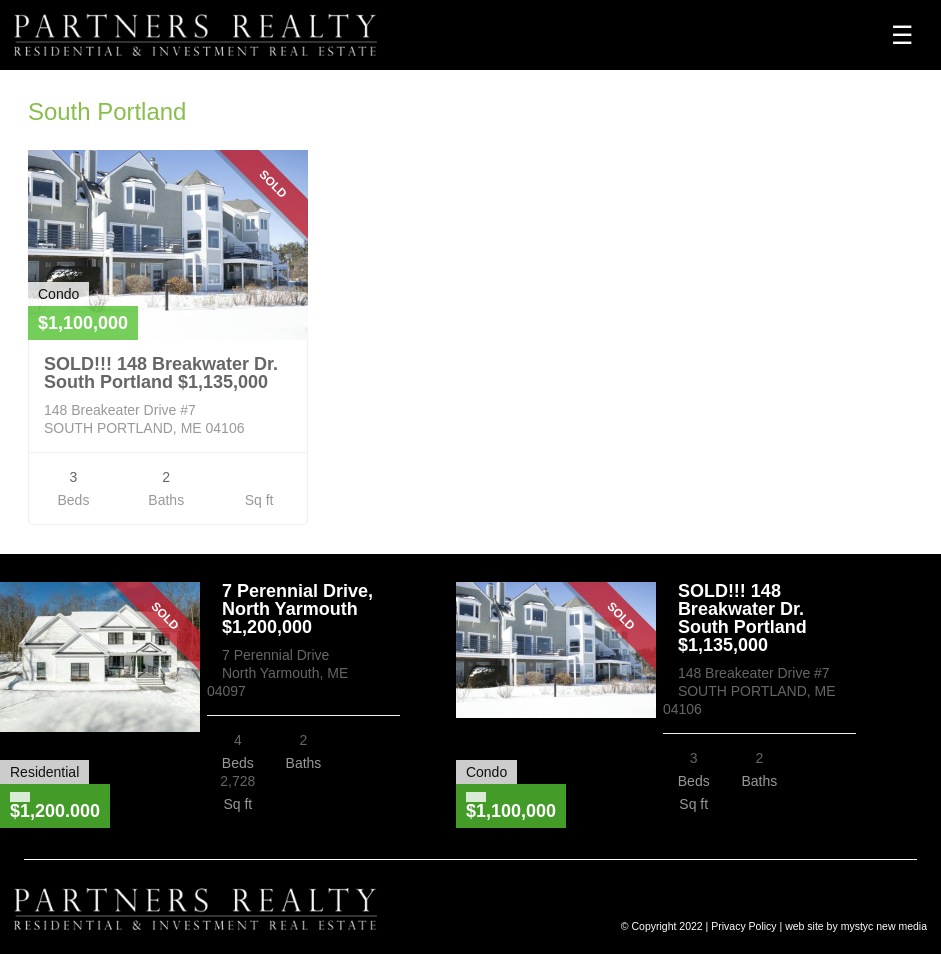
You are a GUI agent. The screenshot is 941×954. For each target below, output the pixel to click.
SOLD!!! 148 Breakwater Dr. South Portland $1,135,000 (161, 373)
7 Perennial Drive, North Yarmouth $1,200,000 (297, 609)
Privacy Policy (743, 926)
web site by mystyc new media (856, 926)
